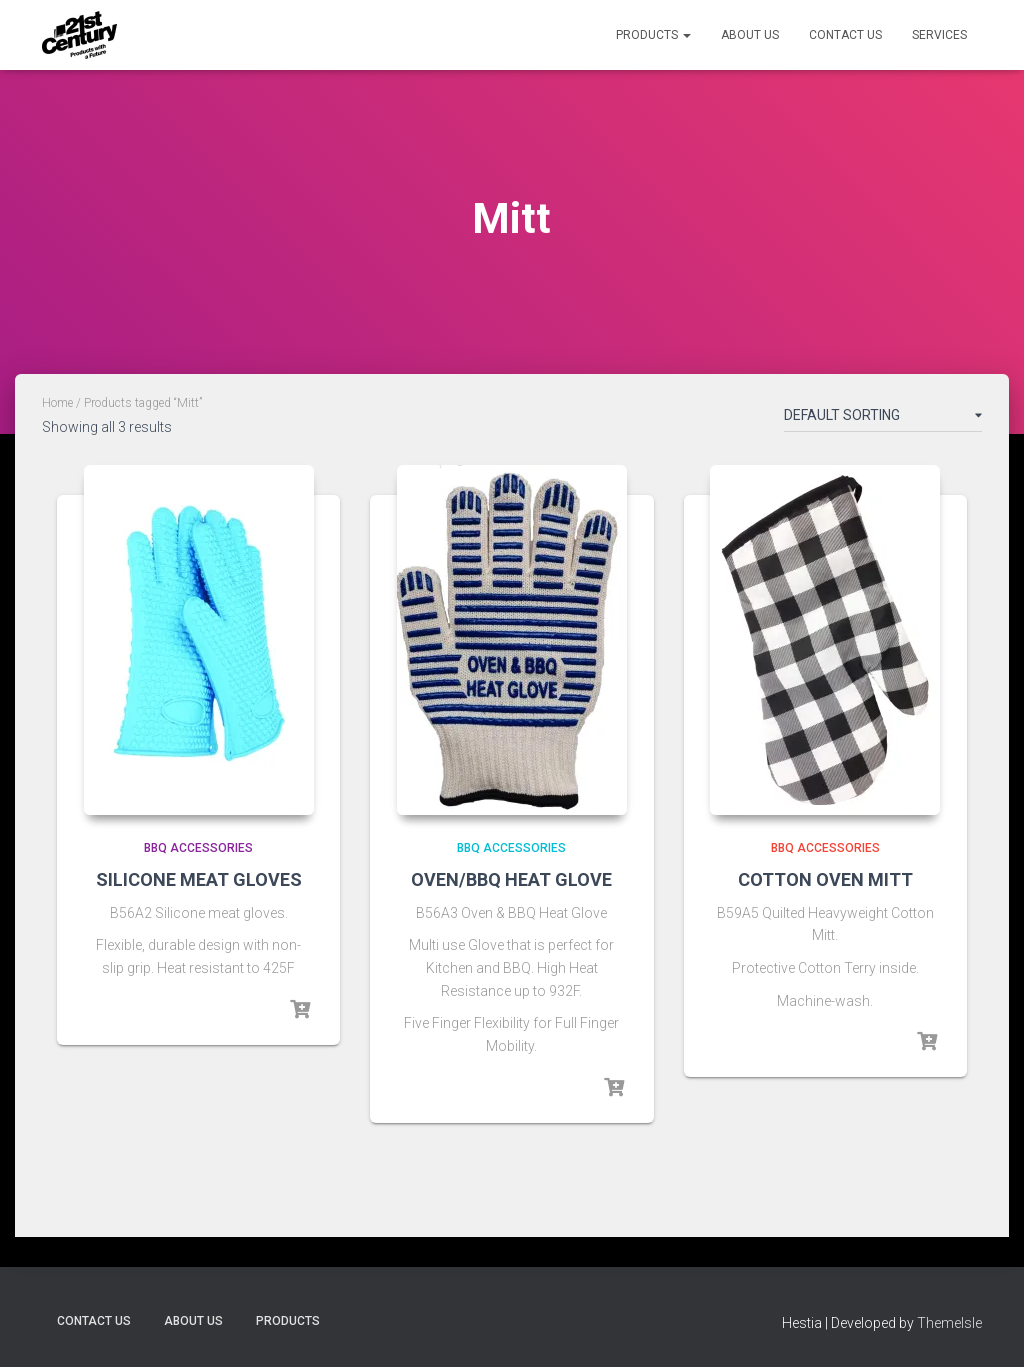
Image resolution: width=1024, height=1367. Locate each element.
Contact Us (845, 35)
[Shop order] (883, 419)
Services (939, 35)
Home (57, 403)
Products (653, 35)
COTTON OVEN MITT (825, 879)
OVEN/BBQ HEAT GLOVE (511, 879)
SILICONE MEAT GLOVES (199, 879)
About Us (750, 35)
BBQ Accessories (198, 848)
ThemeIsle (949, 1323)
